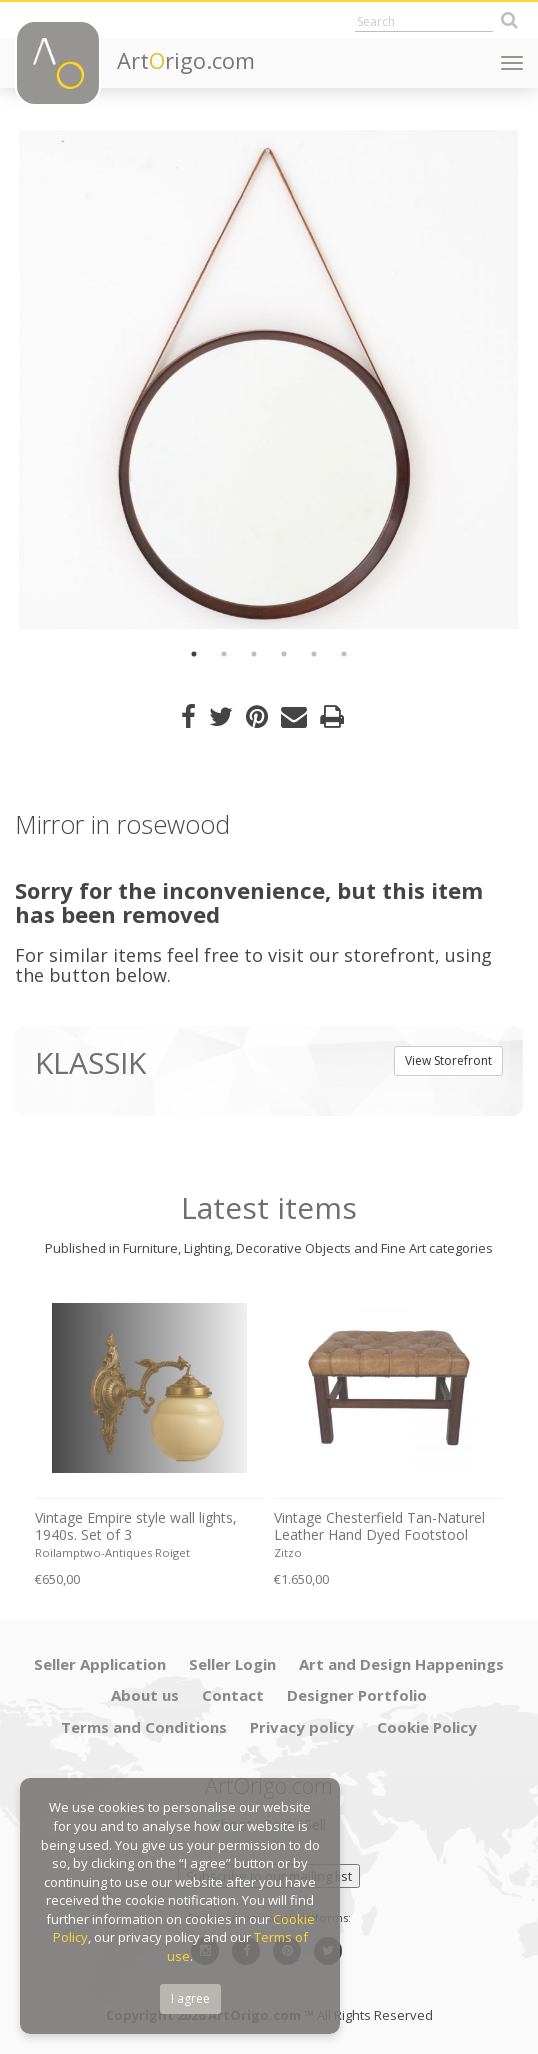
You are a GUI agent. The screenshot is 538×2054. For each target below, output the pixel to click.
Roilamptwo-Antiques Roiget (112, 1552)
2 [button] (224, 654)
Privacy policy (302, 1727)
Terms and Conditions (144, 1727)
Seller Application (100, 1664)
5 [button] (314, 654)
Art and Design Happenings (401, 1664)
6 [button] (344, 654)
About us (145, 1695)
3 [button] (254, 654)
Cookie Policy (427, 1727)
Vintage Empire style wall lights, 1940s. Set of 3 (136, 1526)
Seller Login (232, 1664)
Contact (233, 1695)
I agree (190, 1998)
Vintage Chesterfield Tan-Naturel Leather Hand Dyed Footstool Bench (379, 1527)
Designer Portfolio (357, 1695)
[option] (269, 380)
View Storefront (448, 1060)
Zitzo (288, 1552)
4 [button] (284, 654)
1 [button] (194, 654)
